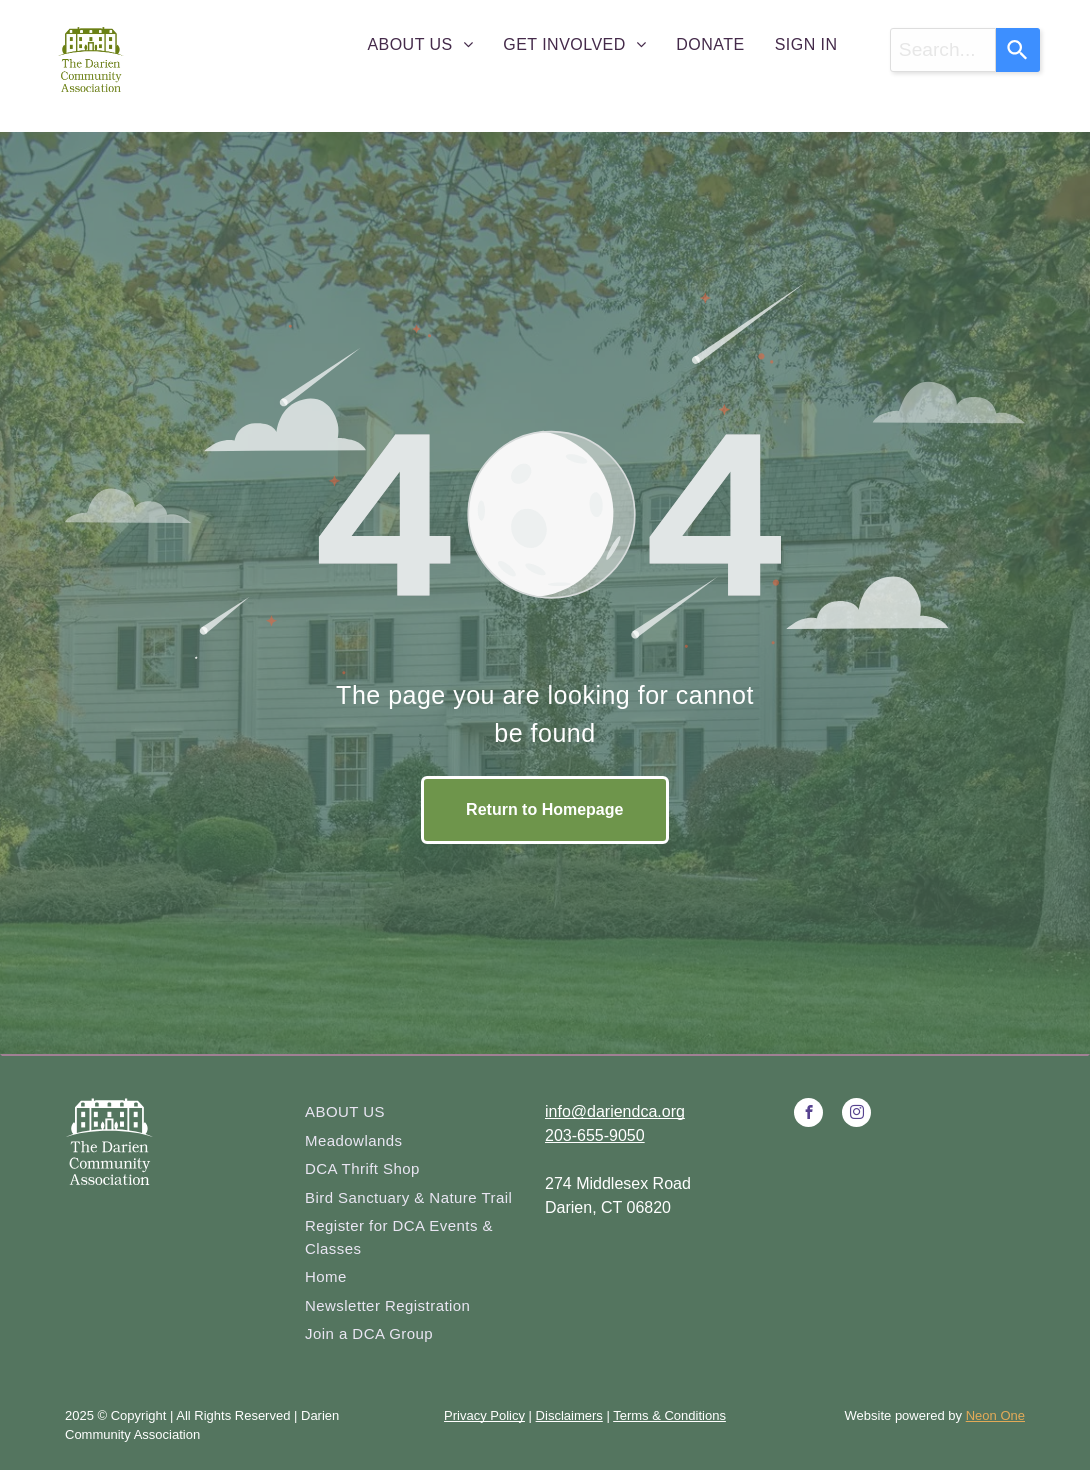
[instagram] (856, 1115)
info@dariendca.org (615, 1111)
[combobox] (943, 50)
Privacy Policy (484, 1415)
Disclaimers (569, 1415)
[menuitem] (420, 45)
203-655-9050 (595, 1135)
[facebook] (808, 1115)
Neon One (995, 1415)
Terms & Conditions (669, 1415)
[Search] (1018, 50)
